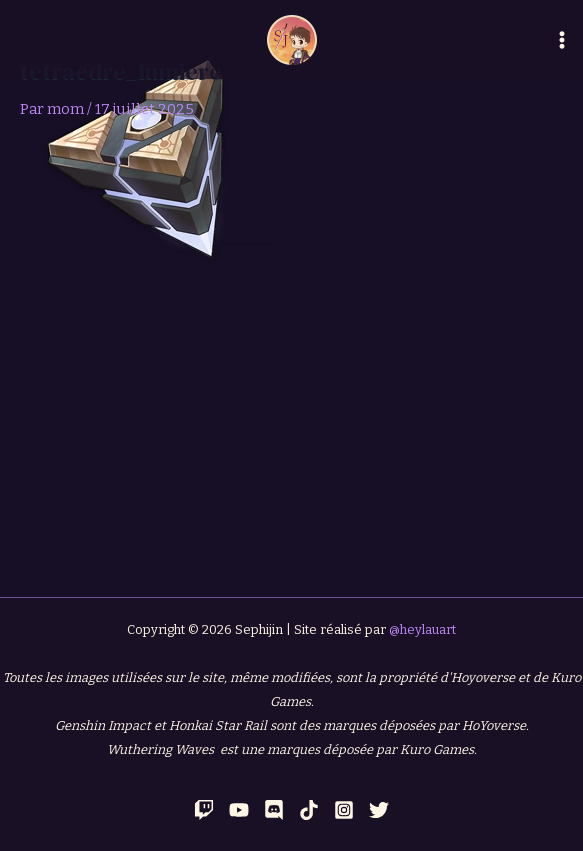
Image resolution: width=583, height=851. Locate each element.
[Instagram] (344, 810)
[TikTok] (309, 810)
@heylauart (422, 629)
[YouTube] (239, 810)
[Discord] (274, 810)
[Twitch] (204, 810)
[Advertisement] (291, 435)
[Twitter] (379, 810)
